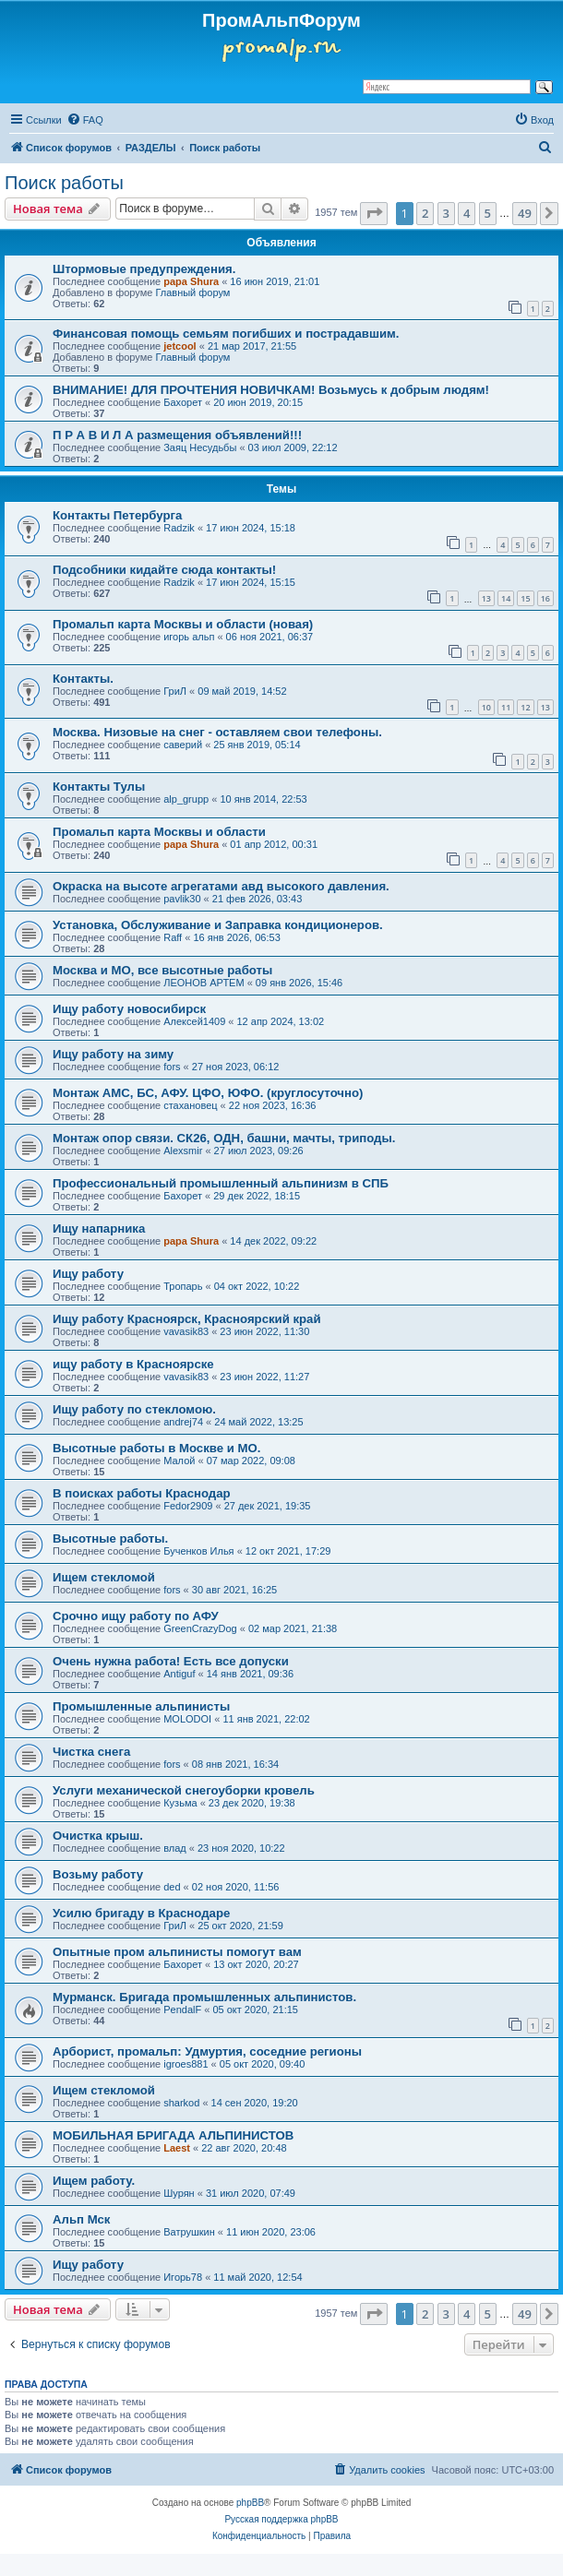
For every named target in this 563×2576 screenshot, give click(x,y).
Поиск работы (64, 183)
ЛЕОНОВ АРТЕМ (203, 982)
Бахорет (182, 402)
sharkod (181, 2102)
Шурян (178, 2193)
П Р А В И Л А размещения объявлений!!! (177, 435)
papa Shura (191, 281)
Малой (179, 1460)
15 (525, 598)
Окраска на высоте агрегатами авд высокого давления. (221, 886)
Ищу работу (88, 1274)
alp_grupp (186, 799)
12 (525, 707)
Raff (172, 937)
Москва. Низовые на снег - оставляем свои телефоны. (217, 732)
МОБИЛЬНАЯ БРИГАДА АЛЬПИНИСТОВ (173, 2135)
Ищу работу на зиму (113, 1054)
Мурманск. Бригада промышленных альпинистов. (204, 1997)
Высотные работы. (110, 1538)
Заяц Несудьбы (199, 447)
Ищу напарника (99, 1228)
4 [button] (466, 213)
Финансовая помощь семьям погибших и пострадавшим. (226, 333)
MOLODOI (187, 1718)
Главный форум (192, 292)
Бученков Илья (198, 1550)
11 (505, 707)
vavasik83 (186, 1331)
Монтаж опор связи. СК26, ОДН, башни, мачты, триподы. (224, 1138)
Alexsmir (182, 1150)
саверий (182, 744)
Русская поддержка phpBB (281, 2519)
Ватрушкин (189, 2231)
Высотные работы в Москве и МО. (156, 1448)
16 (545, 598)
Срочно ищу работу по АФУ (136, 1616)
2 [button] (425, 213)
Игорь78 (182, 2277)
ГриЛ (174, 691)
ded (171, 1886)
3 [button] (446, 213)
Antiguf (179, 1673)
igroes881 (185, 2063)
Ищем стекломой (104, 1577)
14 (505, 598)
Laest (176, 2147)
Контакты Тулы (99, 786)
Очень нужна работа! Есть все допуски (171, 1661)
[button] (374, 213)
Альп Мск (81, 2219)
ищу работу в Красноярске (133, 1364)
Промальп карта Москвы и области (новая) (183, 624)
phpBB (250, 2503)
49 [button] (525, 213)
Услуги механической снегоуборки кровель (184, 1790)
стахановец (190, 1105)
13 (486, 598)
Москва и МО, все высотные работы (162, 970)
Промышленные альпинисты (141, 1706)
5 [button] (488, 213)
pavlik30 (181, 898)
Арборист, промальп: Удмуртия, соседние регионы (207, 2051)
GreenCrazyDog (199, 1628)
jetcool (179, 346)
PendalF (182, 2009)
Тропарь (182, 1286)
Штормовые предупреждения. (144, 269)
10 (486, 707)
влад (174, 1848)
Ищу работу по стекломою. (134, 1409)
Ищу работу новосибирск (129, 1009)
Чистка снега (91, 1752)
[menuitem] (84, 120)
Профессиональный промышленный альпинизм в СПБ (221, 1183)
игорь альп (188, 636)
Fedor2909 (187, 1505)
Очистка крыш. (98, 1836)
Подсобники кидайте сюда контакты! (164, 570)
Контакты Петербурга (117, 515)
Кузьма (180, 1802)
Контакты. (83, 679)
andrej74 (183, 1421)
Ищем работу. (94, 2181)
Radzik (179, 527)
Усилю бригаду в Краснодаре (141, 1913)
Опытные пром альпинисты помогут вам (177, 1952)
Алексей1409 (194, 1021)
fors (171, 1066)
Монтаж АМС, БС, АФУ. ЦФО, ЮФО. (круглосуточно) (208, 1093)
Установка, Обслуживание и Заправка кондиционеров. (218, 925)
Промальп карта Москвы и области (159, 832)
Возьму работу (98, 1874)
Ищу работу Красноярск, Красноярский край (187, 1319)
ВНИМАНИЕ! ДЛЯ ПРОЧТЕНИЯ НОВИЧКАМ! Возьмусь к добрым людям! (271, 390)
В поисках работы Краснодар (142, 1493)
